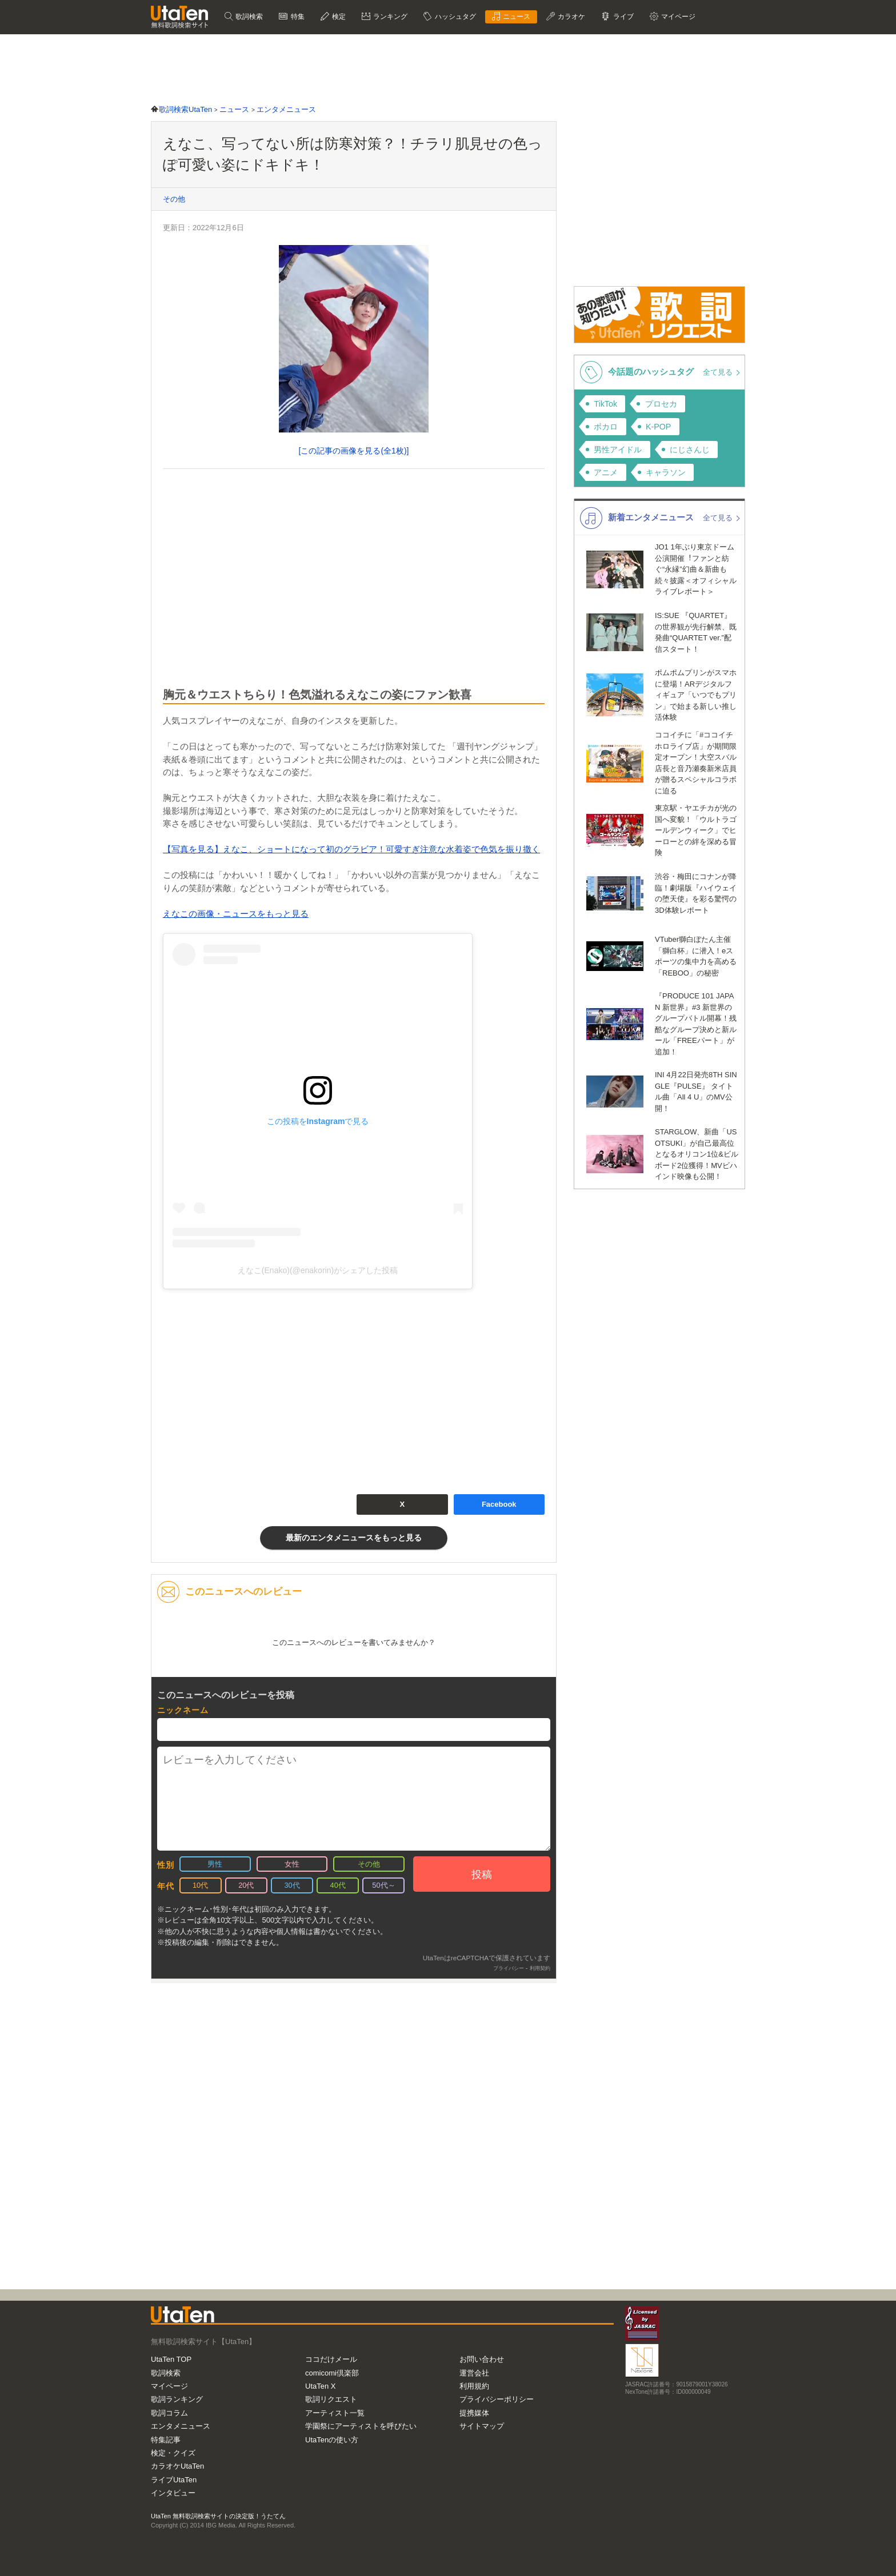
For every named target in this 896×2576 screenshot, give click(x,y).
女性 (292, 1864)
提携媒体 (474, 2413)
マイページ (677, 17)
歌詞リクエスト (331, 2399)
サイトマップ (481, 2426)
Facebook (499, 1504)
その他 (174, 199)
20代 (246, 1885)
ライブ (622, 17)
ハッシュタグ (454, 17)
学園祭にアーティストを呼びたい (361, 2426)
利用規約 (474, 2386)
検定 (338, 17)
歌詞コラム (169, 2413)
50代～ (383, 1885)
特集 (296, 17)
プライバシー (508, 1968)
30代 (291, 1885)
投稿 (481, 1874)
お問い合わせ (481, 2359)
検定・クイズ (173, 2453)
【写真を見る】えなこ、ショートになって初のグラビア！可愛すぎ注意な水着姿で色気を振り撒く (351, 849)
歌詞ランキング (177, 2399)
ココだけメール (331, 2359)
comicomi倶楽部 (332, 2373)
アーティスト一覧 (335, 2413)
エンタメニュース (180, 2426)
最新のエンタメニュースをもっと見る (354, 1537)
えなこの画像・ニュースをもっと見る (236, 913)
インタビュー (173, 2493)
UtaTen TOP (171, 2359)
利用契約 (540, 1968)
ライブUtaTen (174, 2479)
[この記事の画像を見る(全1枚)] (354, 450)
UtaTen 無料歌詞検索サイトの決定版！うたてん (218, 2516)
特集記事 (166, 2439)
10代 (200, 1885)
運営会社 (474, 2373)
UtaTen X (320, 2386)
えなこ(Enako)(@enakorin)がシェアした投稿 (318, 1270)
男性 (214, 1864)
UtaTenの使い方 (331, 2439)
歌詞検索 (248, 17)
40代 (338, 1885)
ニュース (515, 17)
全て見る (719, 372)
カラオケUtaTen (177, 2466)
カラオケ (570, 17)
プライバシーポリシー (496, 2399)
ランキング (389, 17)
